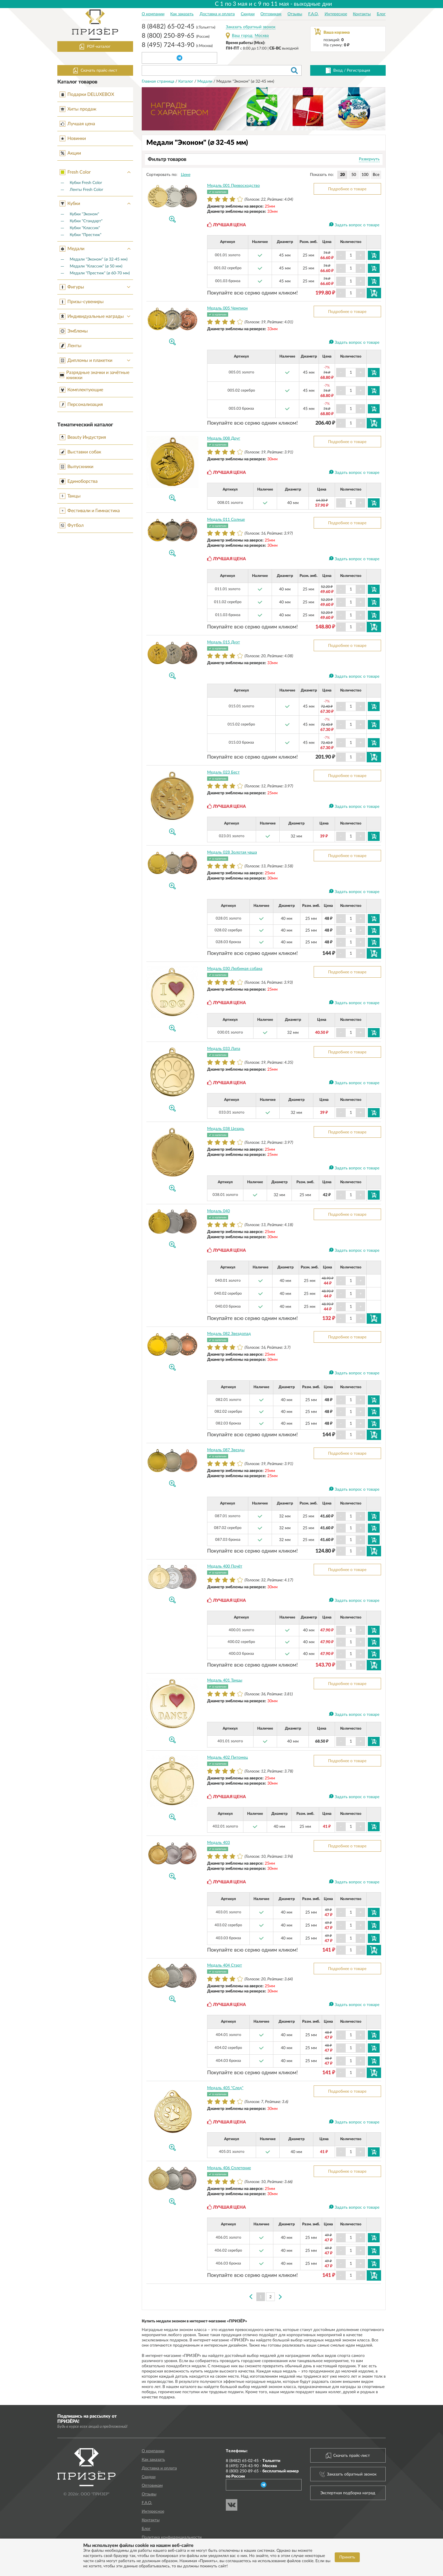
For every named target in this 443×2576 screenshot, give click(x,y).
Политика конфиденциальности (172, 2537)
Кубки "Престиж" (85, 235)
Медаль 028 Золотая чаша (232, 852)
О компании (153, 14)
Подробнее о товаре (347, 189)
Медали (96, 249)
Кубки (96, 203)
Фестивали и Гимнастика (90, 511)
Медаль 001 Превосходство (233, 186)
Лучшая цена (77, 124)
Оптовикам (270, 14)
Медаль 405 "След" (225, 2088)
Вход (338, 71)
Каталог (186, 81)
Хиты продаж (78, 109)
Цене (185, 175)
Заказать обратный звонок (250, 27)
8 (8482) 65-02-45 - (253, 2461)
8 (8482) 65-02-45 (178, 27)
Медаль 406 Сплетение (229, 2168)
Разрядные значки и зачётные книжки (94, 375)
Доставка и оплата (217, 14)
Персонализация (81, 404)
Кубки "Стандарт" (86, 221)
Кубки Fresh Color (86, 183)
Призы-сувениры (82, 302)
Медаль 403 (218, 1843)
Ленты (71, 346)
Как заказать (182, 14)
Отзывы (294, 14)
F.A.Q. (313, 14)
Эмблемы (74, 331)
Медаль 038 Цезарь (225, 1129)
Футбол (72, 525)
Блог (381, 14)
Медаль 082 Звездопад (229, 1334)
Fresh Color (96, 172)
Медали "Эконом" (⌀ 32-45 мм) (99, 259)
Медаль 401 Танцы (224, 1680)
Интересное (336, 14)
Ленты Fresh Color (86, 190)
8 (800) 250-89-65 (175, 36)
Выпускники (76, 467)
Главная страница (158, 81)
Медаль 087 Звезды (226, 1450)
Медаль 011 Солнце (226, 520)
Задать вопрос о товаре (357, 225)
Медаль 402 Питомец (227, 1758)
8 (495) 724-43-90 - (251, 2466)
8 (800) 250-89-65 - (262, 2473)
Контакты (362, 14)
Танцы (70, 496)
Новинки (73, 138)
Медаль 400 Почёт (224, 1566)
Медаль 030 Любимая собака (234, 969)
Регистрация (358, 71)
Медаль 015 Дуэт (223, 642)
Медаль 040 (218, 1211)
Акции (70, 153)
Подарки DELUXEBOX (87, 94)
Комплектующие (81, 390)
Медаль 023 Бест (223, 772)
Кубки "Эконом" (84, 214)
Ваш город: (242, 36)
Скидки (248, 14)
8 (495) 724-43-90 (177, 45)
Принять (347, 2557)
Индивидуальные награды (96, 316)
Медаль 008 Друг (223, 438)
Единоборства (79, 481)
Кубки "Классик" (85, 228)
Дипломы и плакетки (96, 360)
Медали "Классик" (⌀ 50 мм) (96, 266)
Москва (262, 36)
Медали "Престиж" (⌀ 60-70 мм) (100, 273)
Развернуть (369, 159)
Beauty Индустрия (83, 437)
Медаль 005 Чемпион (227, 308)
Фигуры (96, 287)
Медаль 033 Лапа (223, 1049)
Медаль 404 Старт (224, 1965)
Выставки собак (80, 452)
